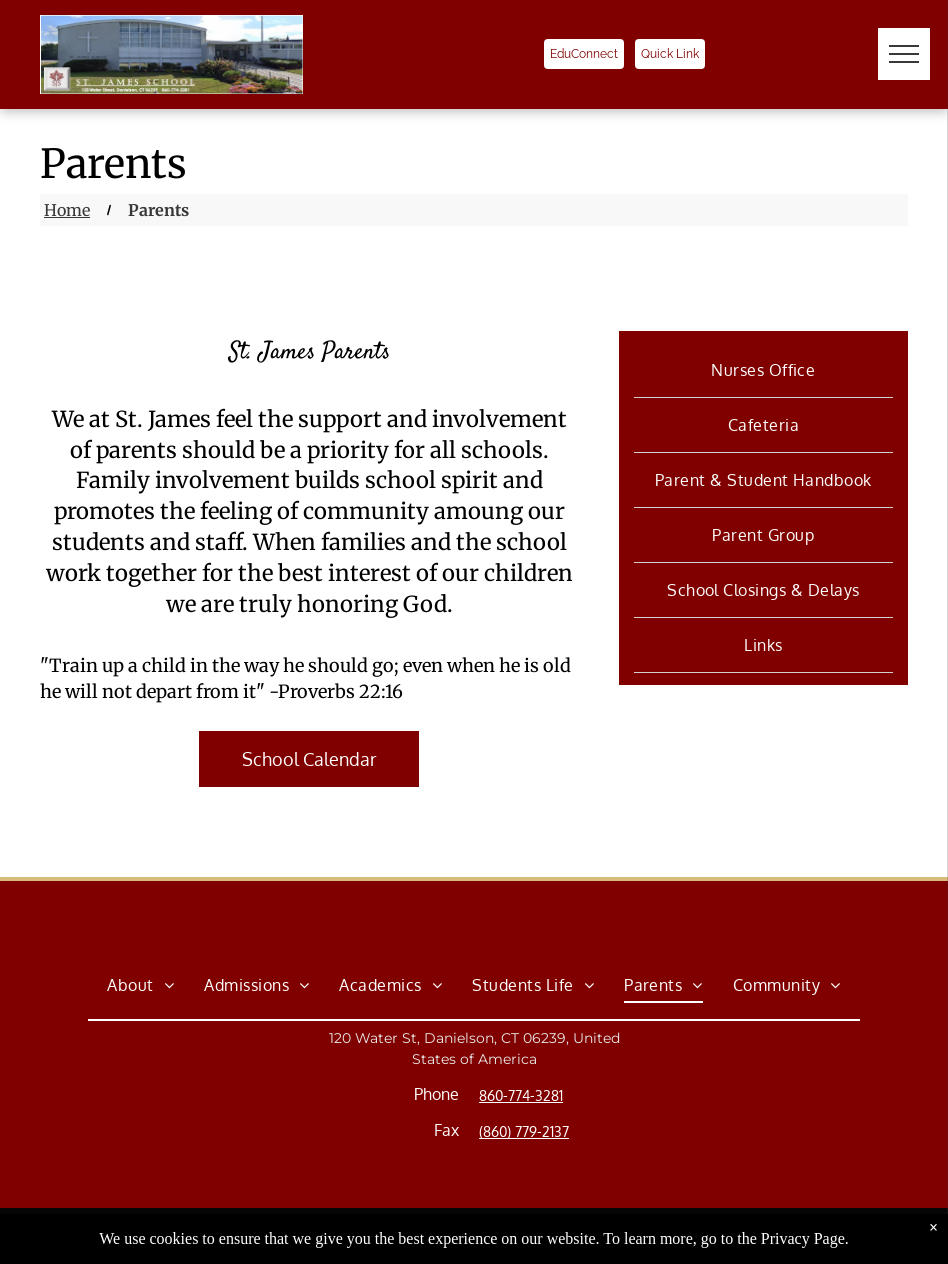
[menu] (904, 54)
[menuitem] (763, 370)
